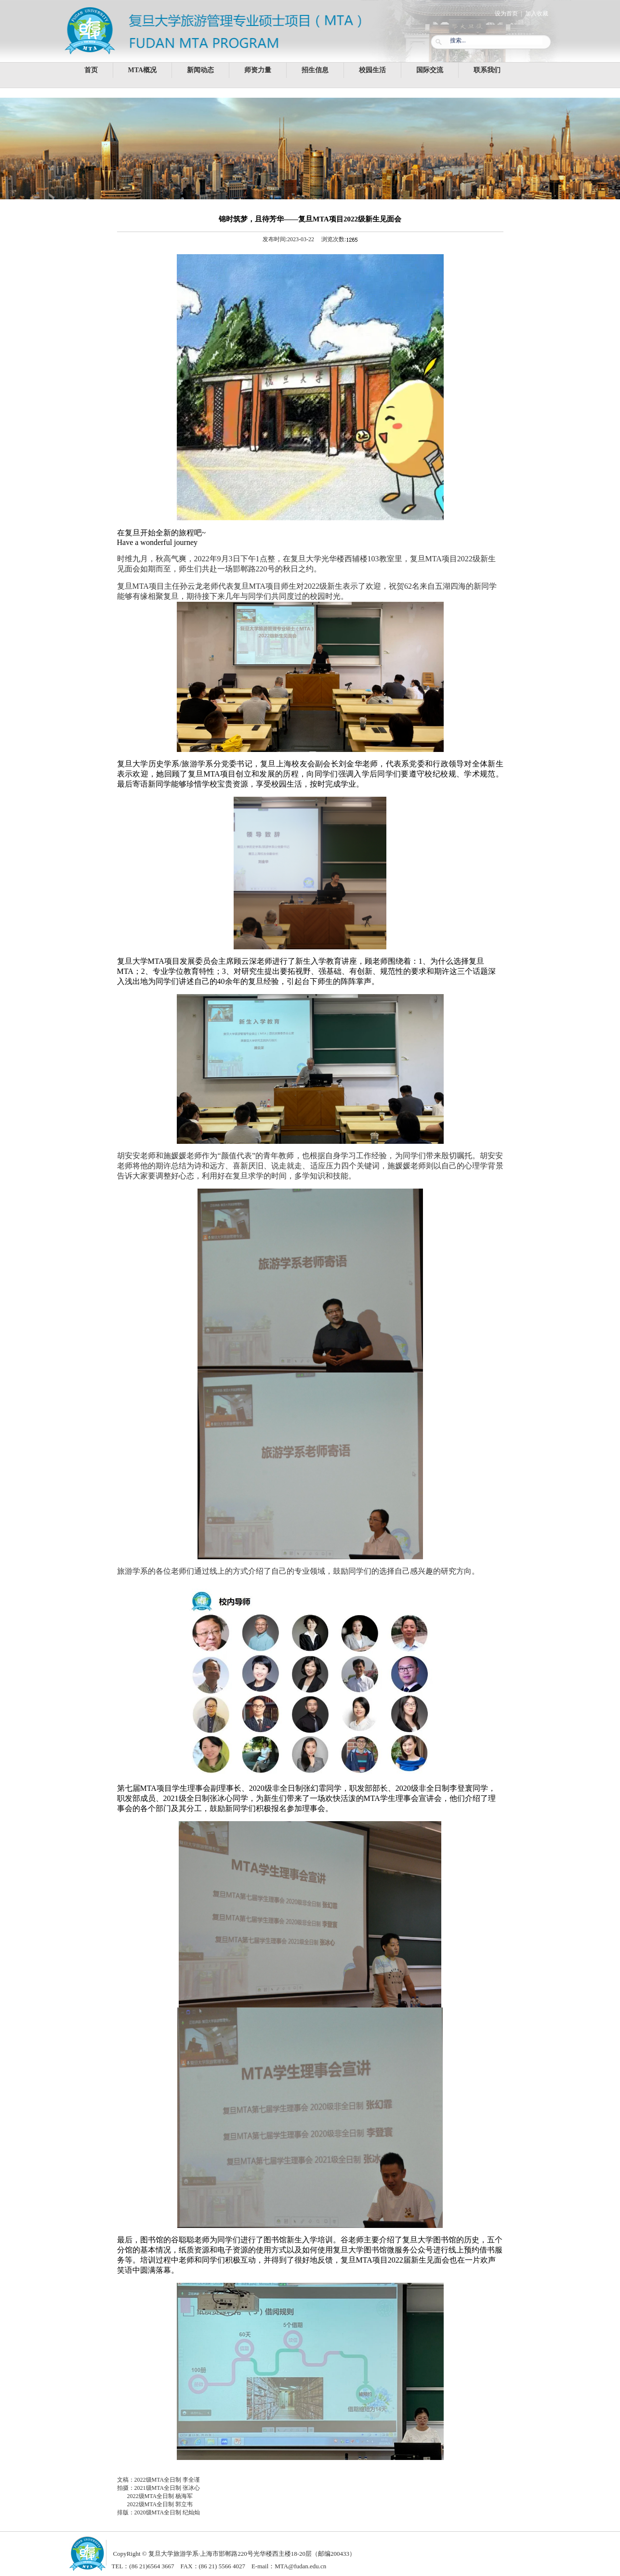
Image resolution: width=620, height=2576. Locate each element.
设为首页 (506, 13)
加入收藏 (536, 13)
